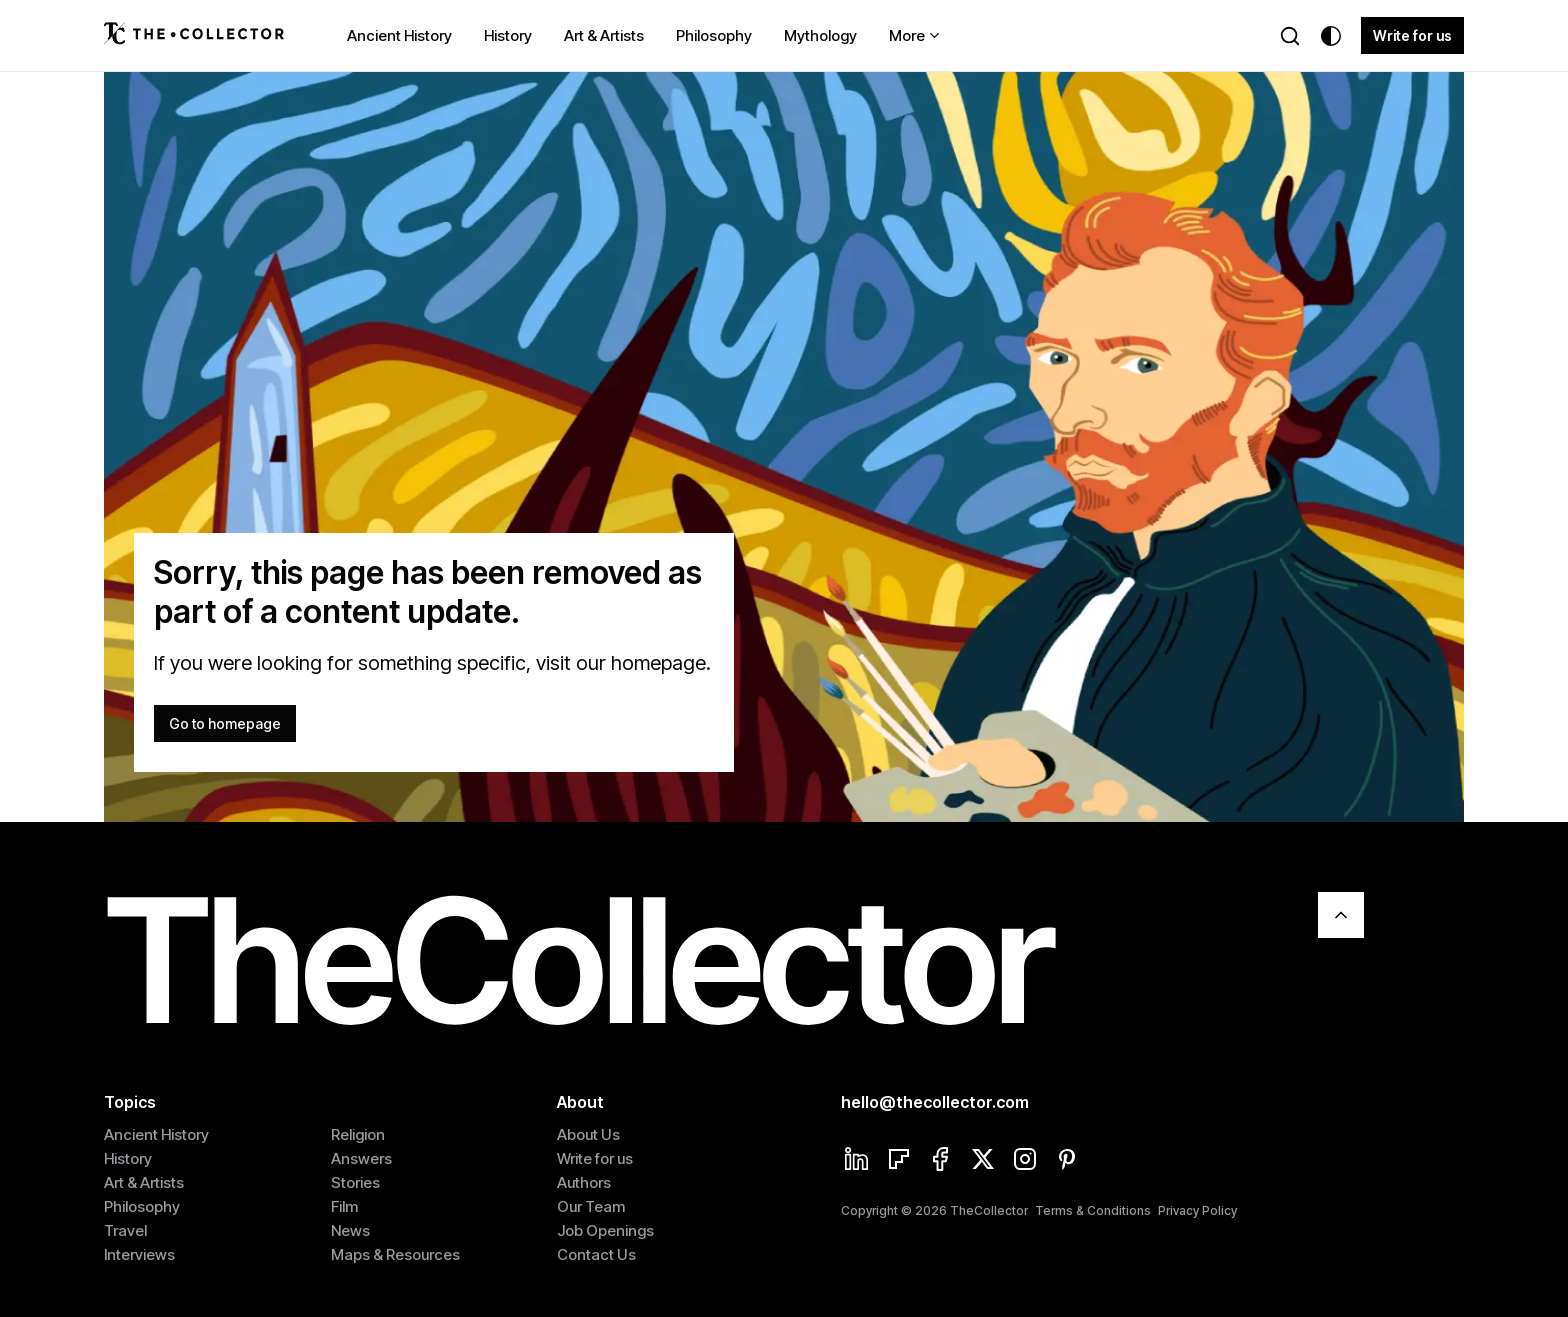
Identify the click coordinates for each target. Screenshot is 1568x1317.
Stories (355, 1182)
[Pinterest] (1067, 1161)
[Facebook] (941, 1161)
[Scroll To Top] (1341, 915)
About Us (588, 1134)
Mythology (820, 35)
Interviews (139, 1254)
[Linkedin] (857, 1161)
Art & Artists (604, 35)
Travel (125, 1230)
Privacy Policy (1197, 1210)
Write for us (1412, 35)
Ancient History (399, 35)
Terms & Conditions (1093, 1210)
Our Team (591, 1206)
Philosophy (714, 35)
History (508, 35)
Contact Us (596, 1254)
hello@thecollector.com (935, 1102)
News (350, 1230)
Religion (358, 1134)
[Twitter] (983, 1161)
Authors (584, 1182)
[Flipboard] (899, 1161)
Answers (361, 1158)
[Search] (1290, 36)
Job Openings (605, 1230)
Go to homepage (225, 723)
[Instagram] (1025, 1161)
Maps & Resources (395, 1254)
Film (344, 1206)
